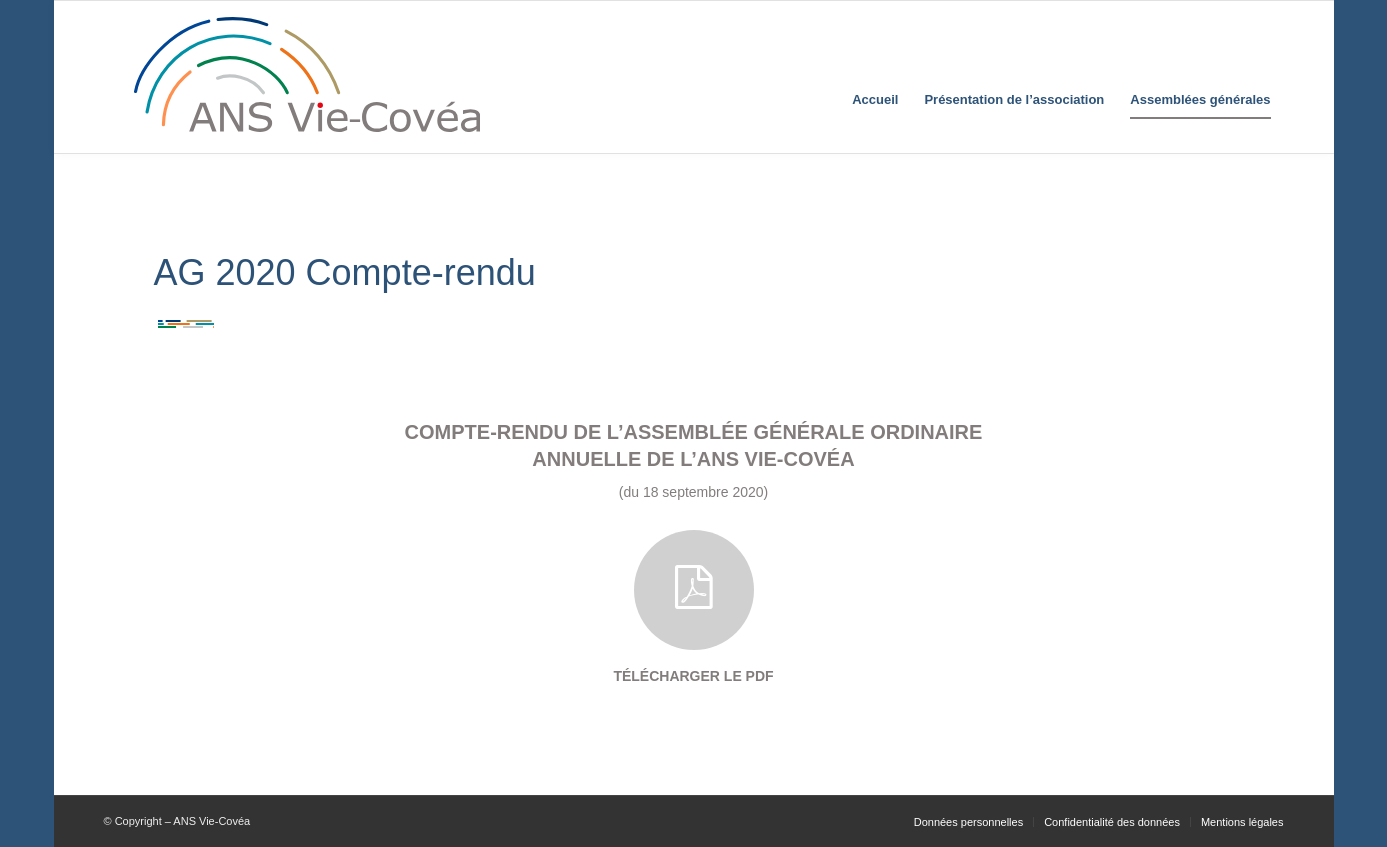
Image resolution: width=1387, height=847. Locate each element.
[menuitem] (875, 77)
